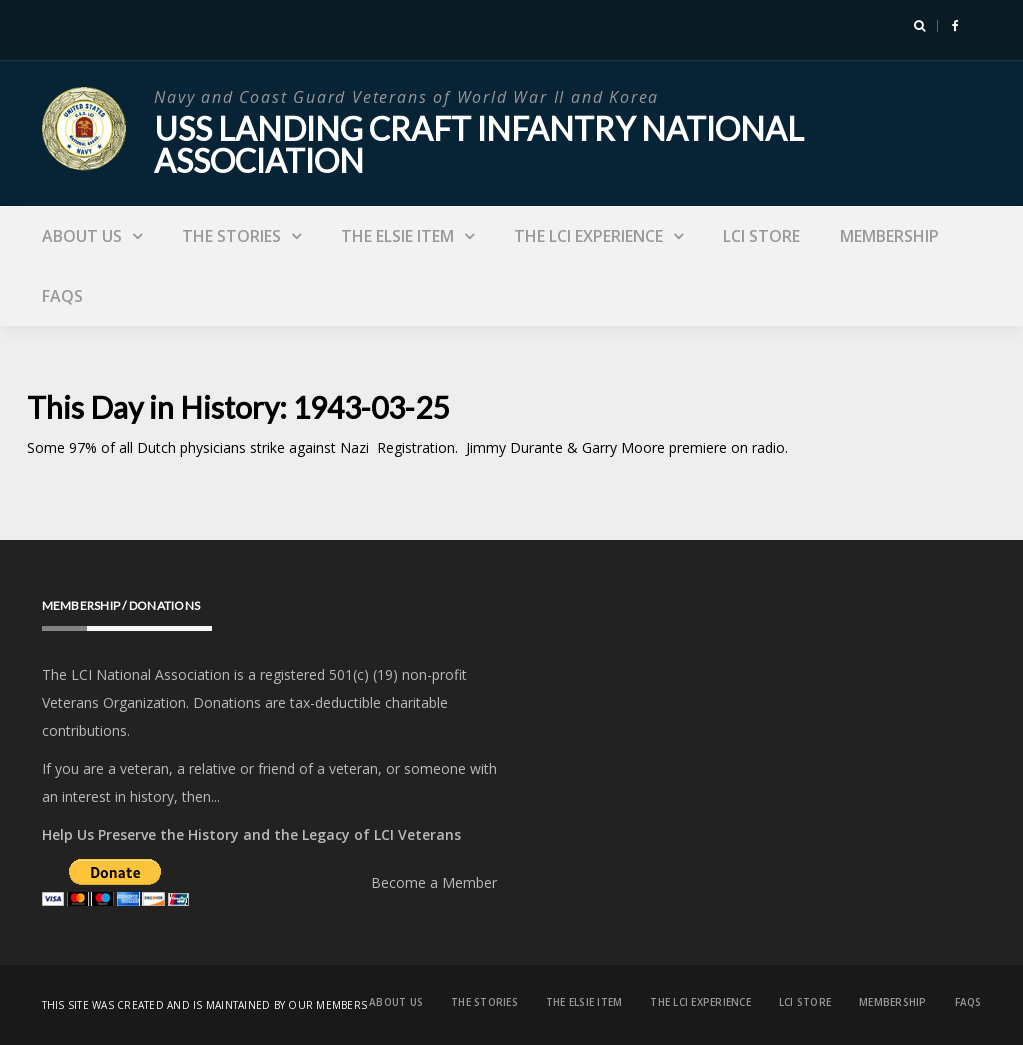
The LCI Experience (588, 236)
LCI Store (761, 236)
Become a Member (434, 882)
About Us (82, 236)
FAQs (62, 296)
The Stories (231, 236)
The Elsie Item (397, 236)
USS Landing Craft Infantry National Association (479, 144)
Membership (889, 236)
